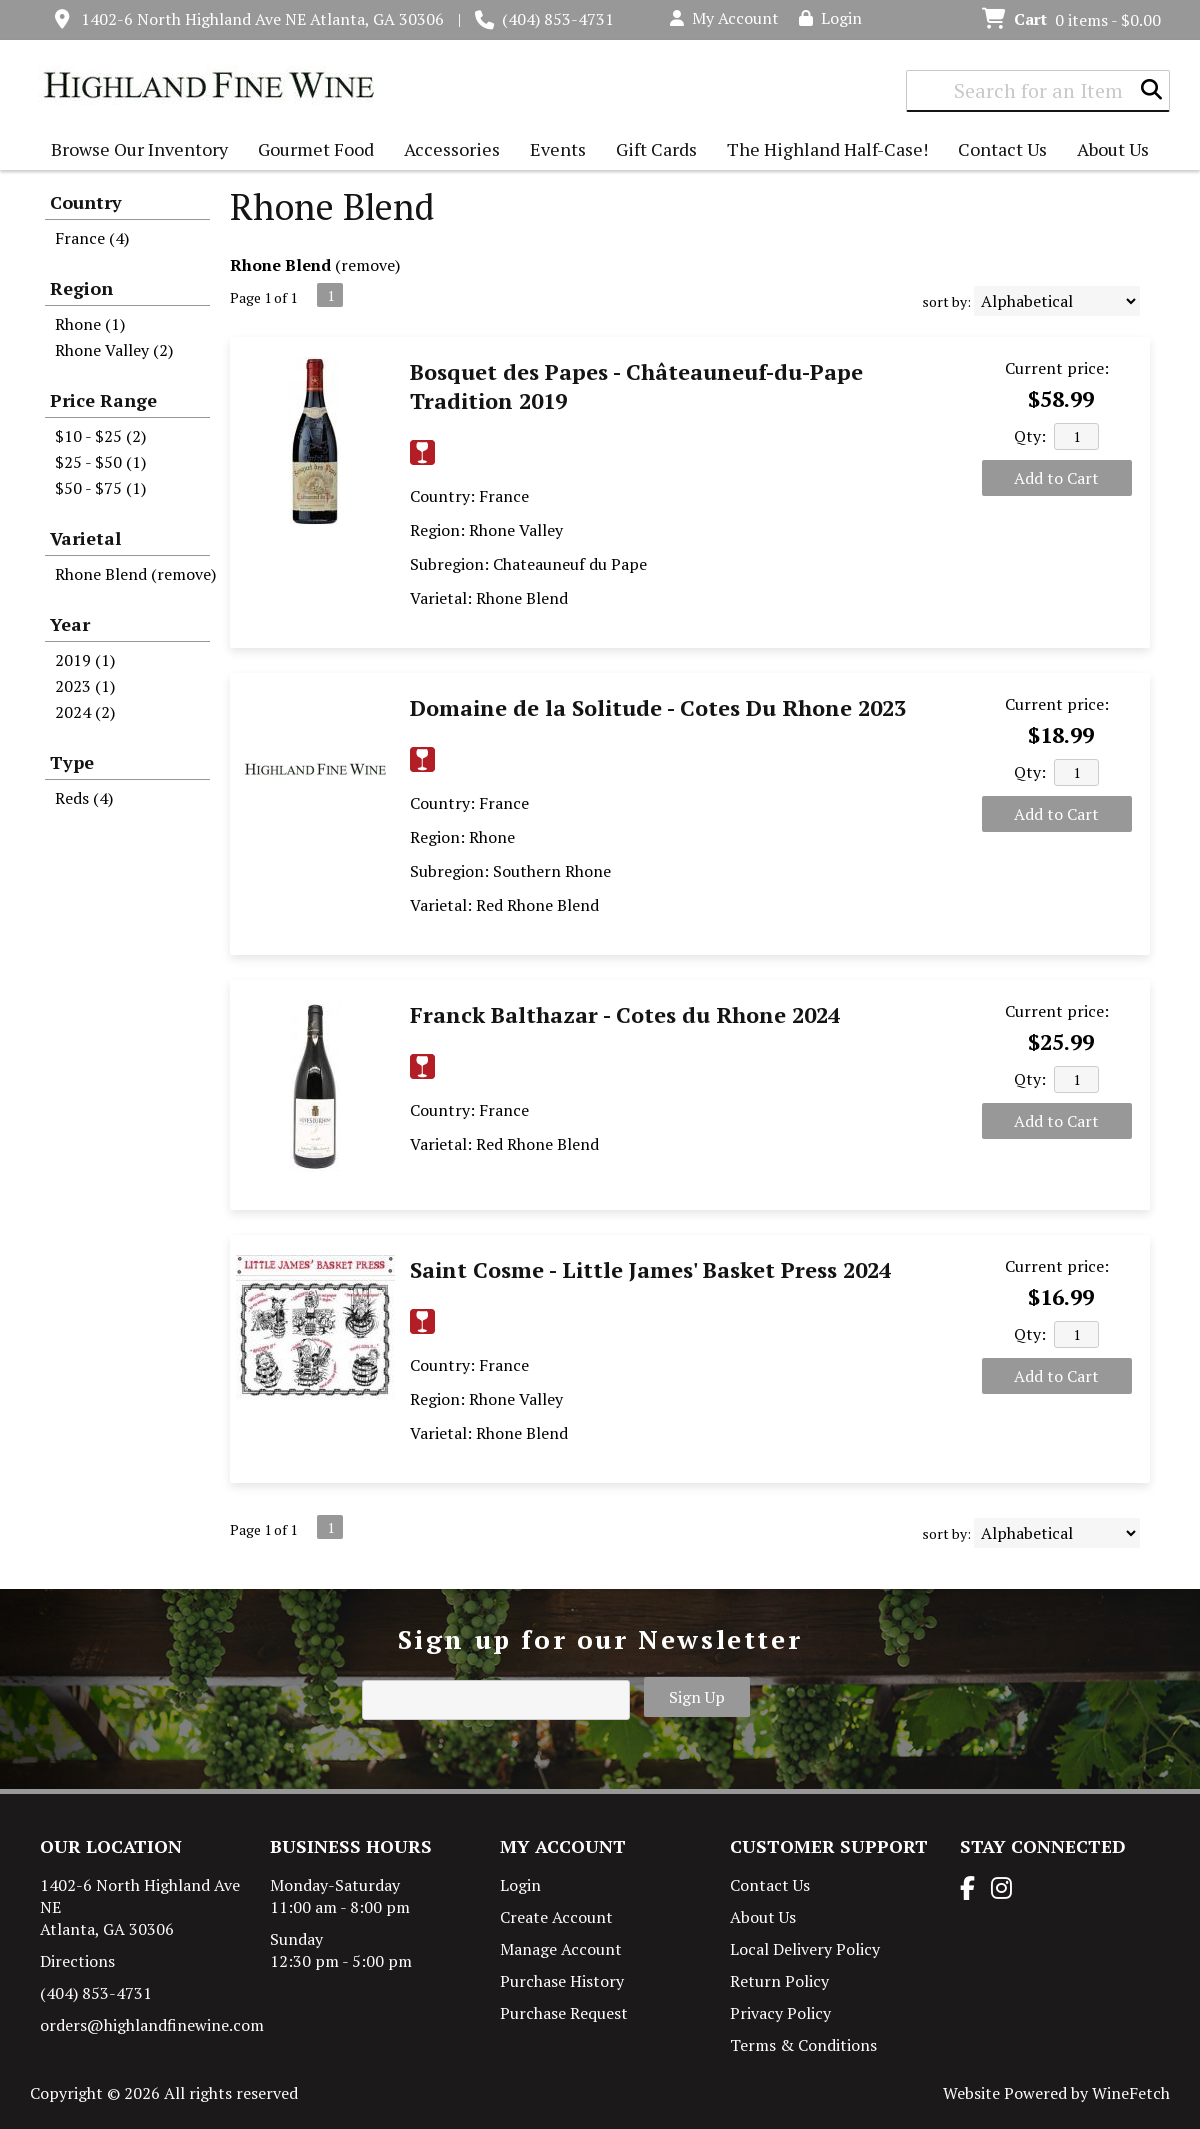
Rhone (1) (90, 324)
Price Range (103, 400)
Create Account (556, 1917)
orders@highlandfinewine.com (152, 2025)
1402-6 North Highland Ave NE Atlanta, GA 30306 (262, 19)
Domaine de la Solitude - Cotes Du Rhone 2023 (658, 707)
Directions (77, 1961)
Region (81, 288)
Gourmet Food (311, 151)
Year (70, 624)
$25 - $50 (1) (100, 462)
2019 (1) (85, 660)
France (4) (92, 238)
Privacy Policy (780, 2013)
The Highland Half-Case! (827, 149)
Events (558, 149)
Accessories (447, 151)
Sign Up (697, 1697)
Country (86, 202)
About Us (1108, 151)
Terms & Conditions (803, 2045)
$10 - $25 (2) (100, 436)
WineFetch (1131, 2093)
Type (72, 762)
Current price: (1057, 368)
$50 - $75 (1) (100, 488)
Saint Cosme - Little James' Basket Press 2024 (650, 1269)
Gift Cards (656, 149)
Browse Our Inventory (134, 151)
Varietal (85, 538)
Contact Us (1002, 149)
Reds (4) (84, 798)
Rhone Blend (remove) (135, 574)
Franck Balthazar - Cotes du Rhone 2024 (625, 1014)
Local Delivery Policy (805, 1949)
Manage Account (561, 1949)
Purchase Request (564, 2013)
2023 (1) (85, 686)
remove (368, 265)
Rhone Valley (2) (114, 350)
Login (830, 18)
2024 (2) (85, 712)
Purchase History (562, 1981)
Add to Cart (1056, 478)
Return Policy (779, 1981)
